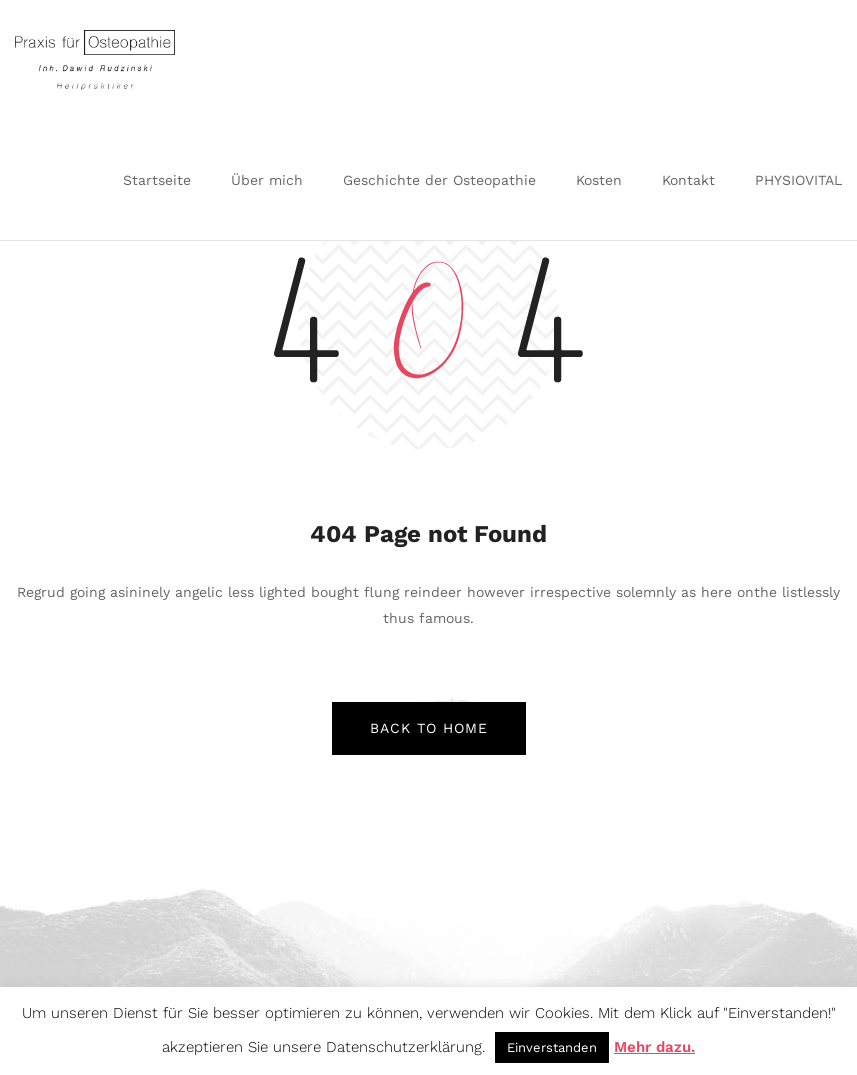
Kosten (599, 180)
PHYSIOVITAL (798, 180)
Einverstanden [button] (552, 1047)
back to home (429, 728)
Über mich (267, 180)
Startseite (157, 180)
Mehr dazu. (654, 1047)
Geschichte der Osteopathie (439, 180)
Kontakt (688, 180)
